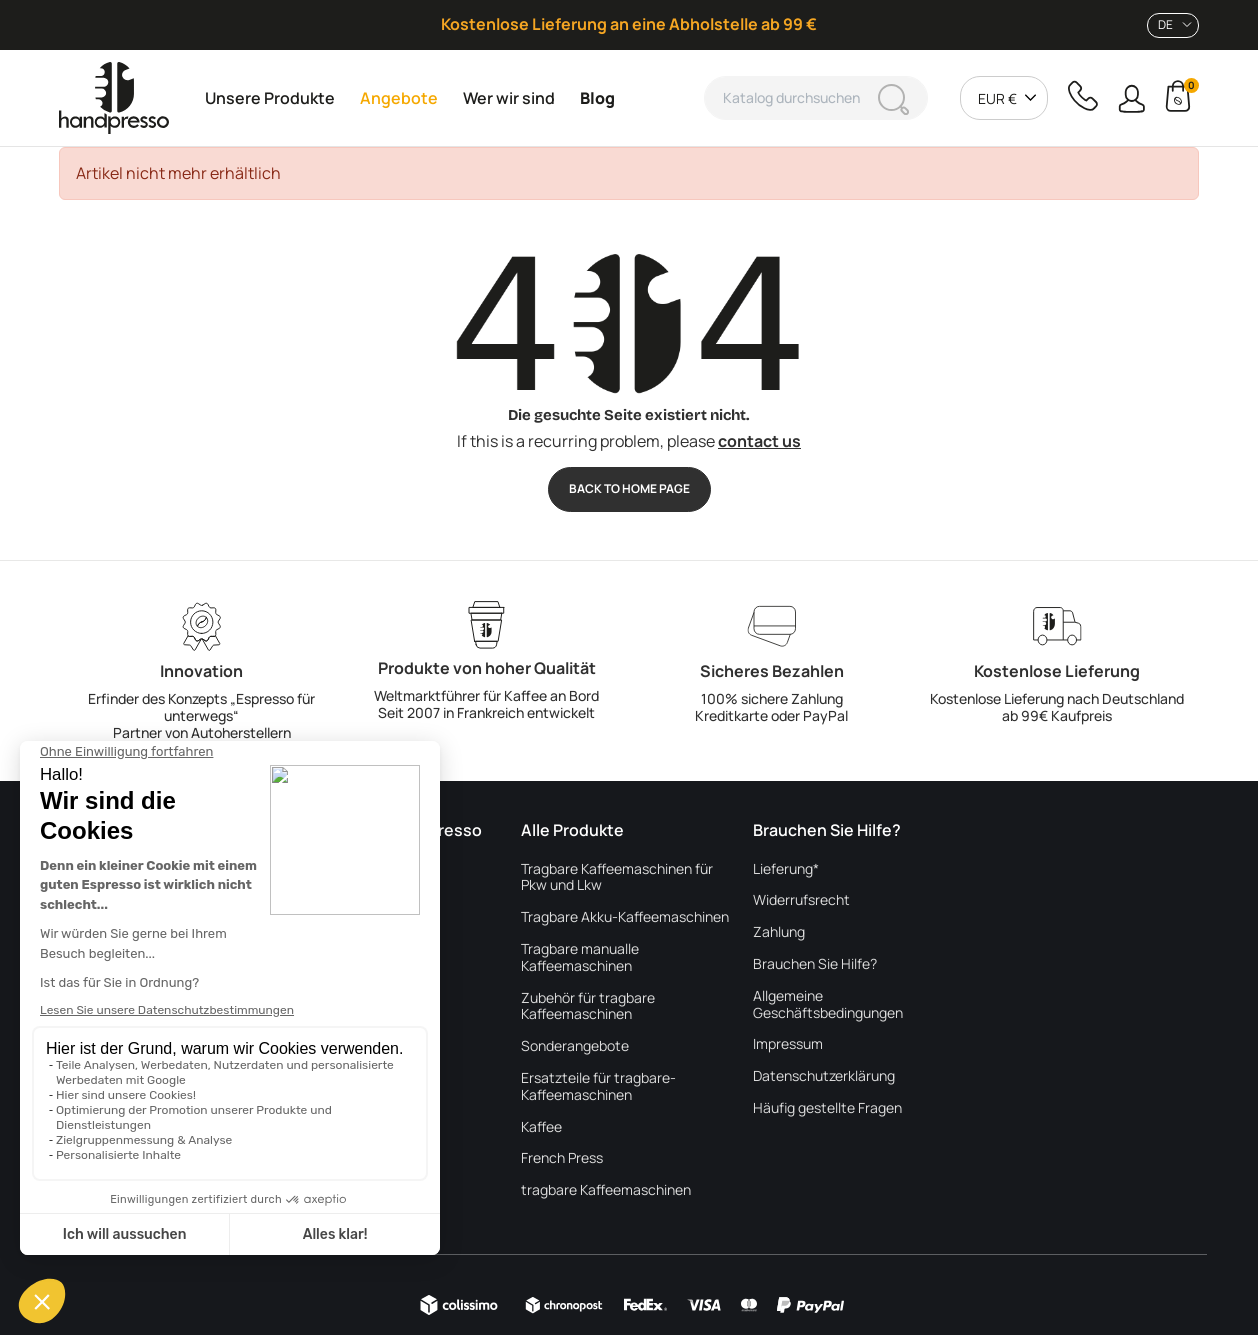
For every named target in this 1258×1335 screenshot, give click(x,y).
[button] (1131, 98)
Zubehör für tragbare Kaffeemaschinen (588, 1007)
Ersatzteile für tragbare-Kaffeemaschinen (598, 1087)
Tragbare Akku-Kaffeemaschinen (625, 917)
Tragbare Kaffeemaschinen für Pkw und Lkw (617, 878)
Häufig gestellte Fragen (827, 1108)
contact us (759, 441)
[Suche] (816, 98)
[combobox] (1173, 25)
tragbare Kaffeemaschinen (606, 1190)
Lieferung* (786, 869)
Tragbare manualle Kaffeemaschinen (580, 958)
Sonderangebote (575, 1046)
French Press (562, 1158)
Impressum (788, 1044)
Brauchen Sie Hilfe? (815, 964)
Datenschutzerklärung (824, 1076)
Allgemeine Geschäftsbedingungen (828, 1005)
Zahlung (779, 932)
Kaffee (541, 1127)
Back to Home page (629, 488)
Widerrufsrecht (801, 900)
